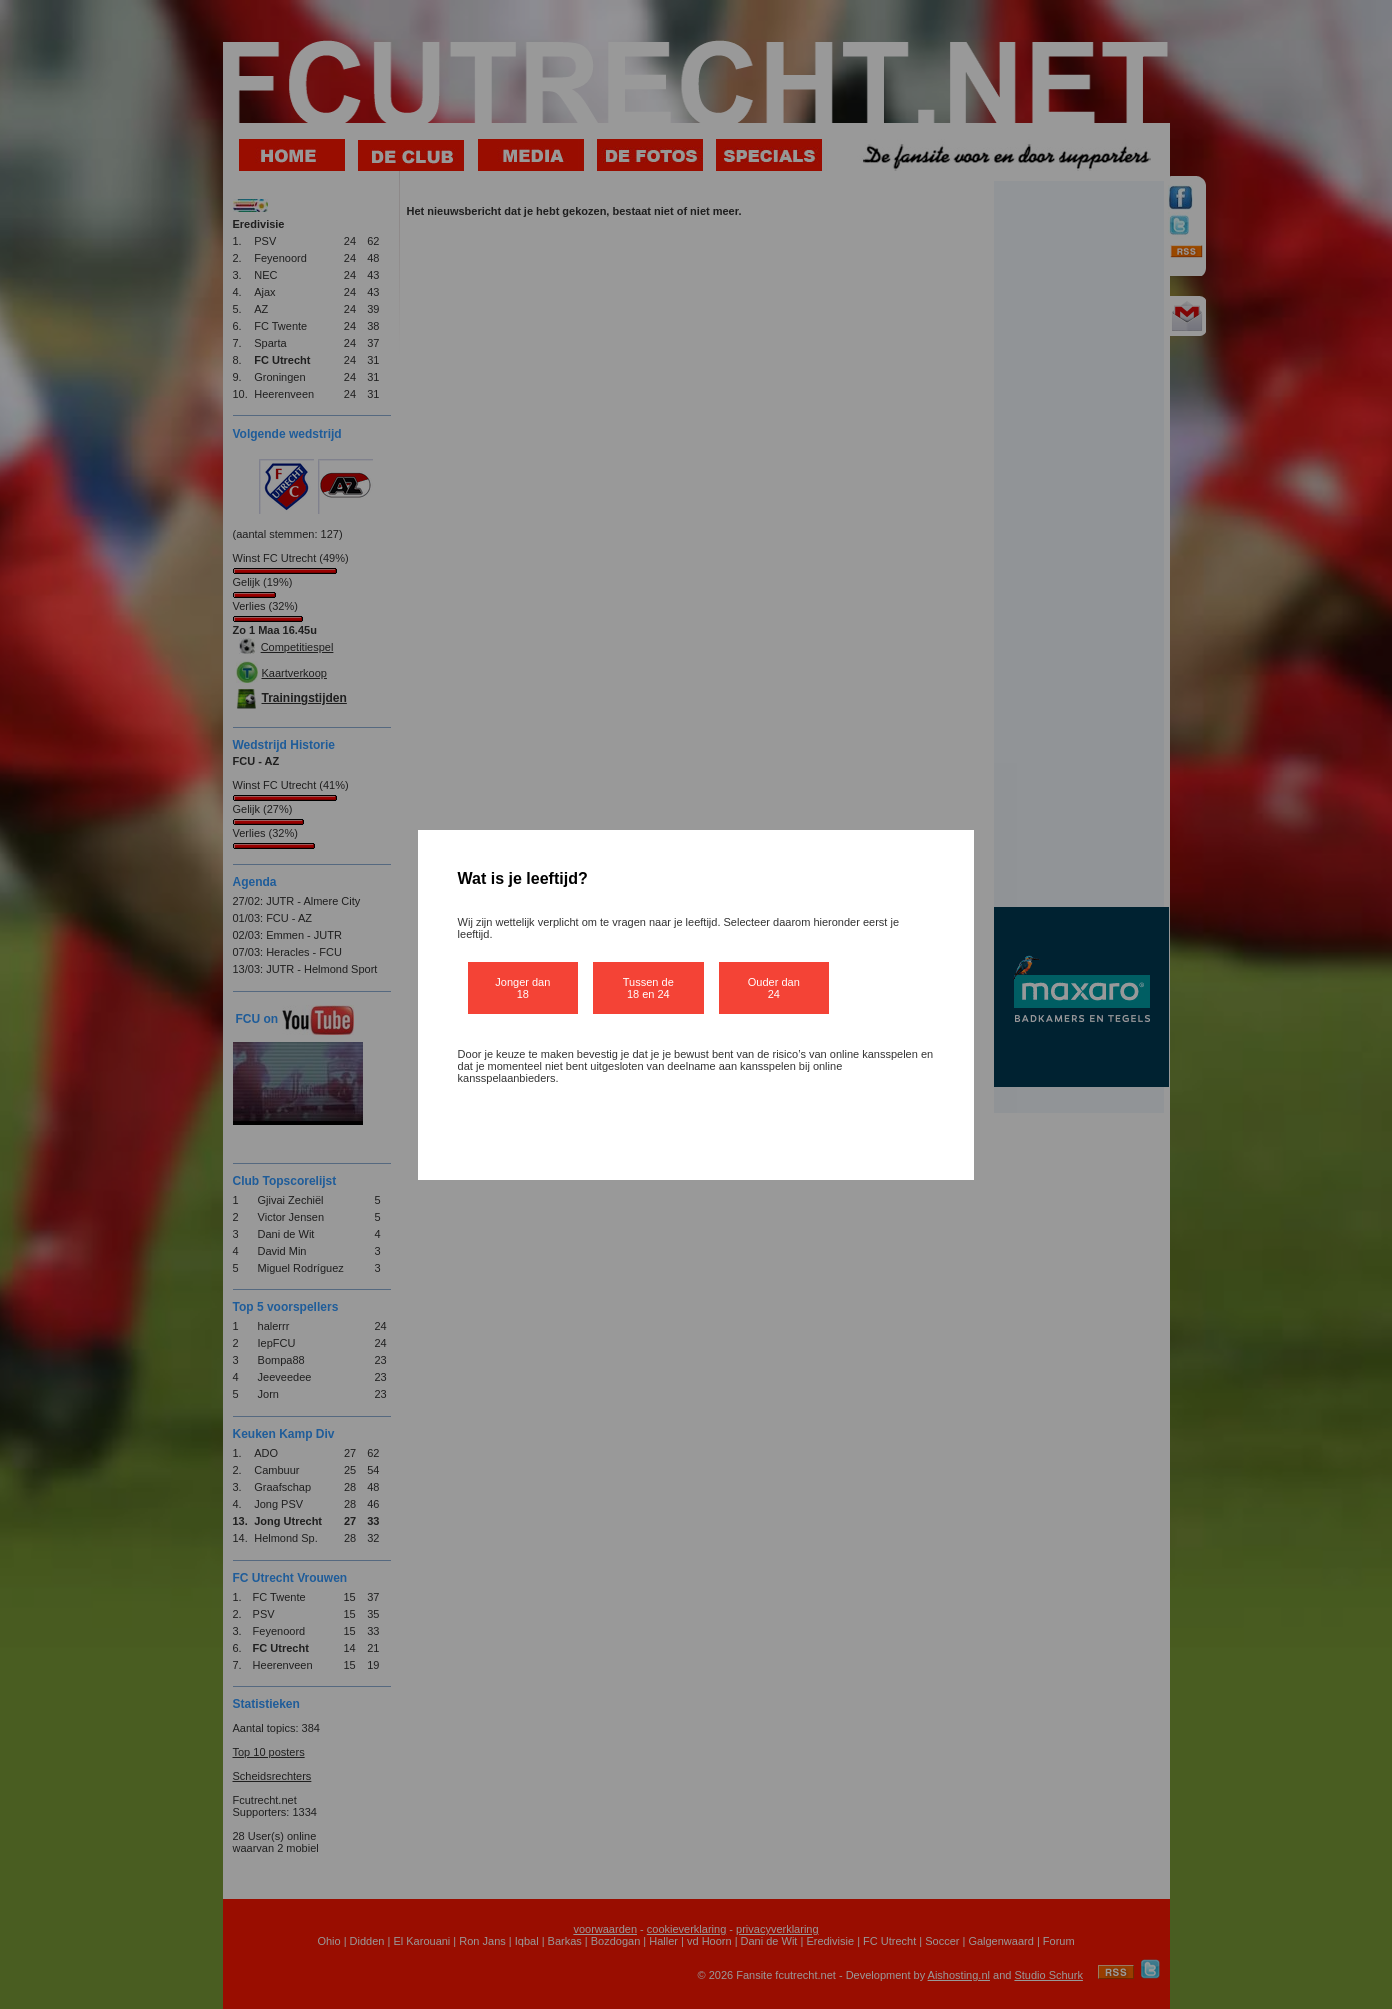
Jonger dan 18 (522, 988)
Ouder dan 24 (774, 988)
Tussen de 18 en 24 (648, 988)
